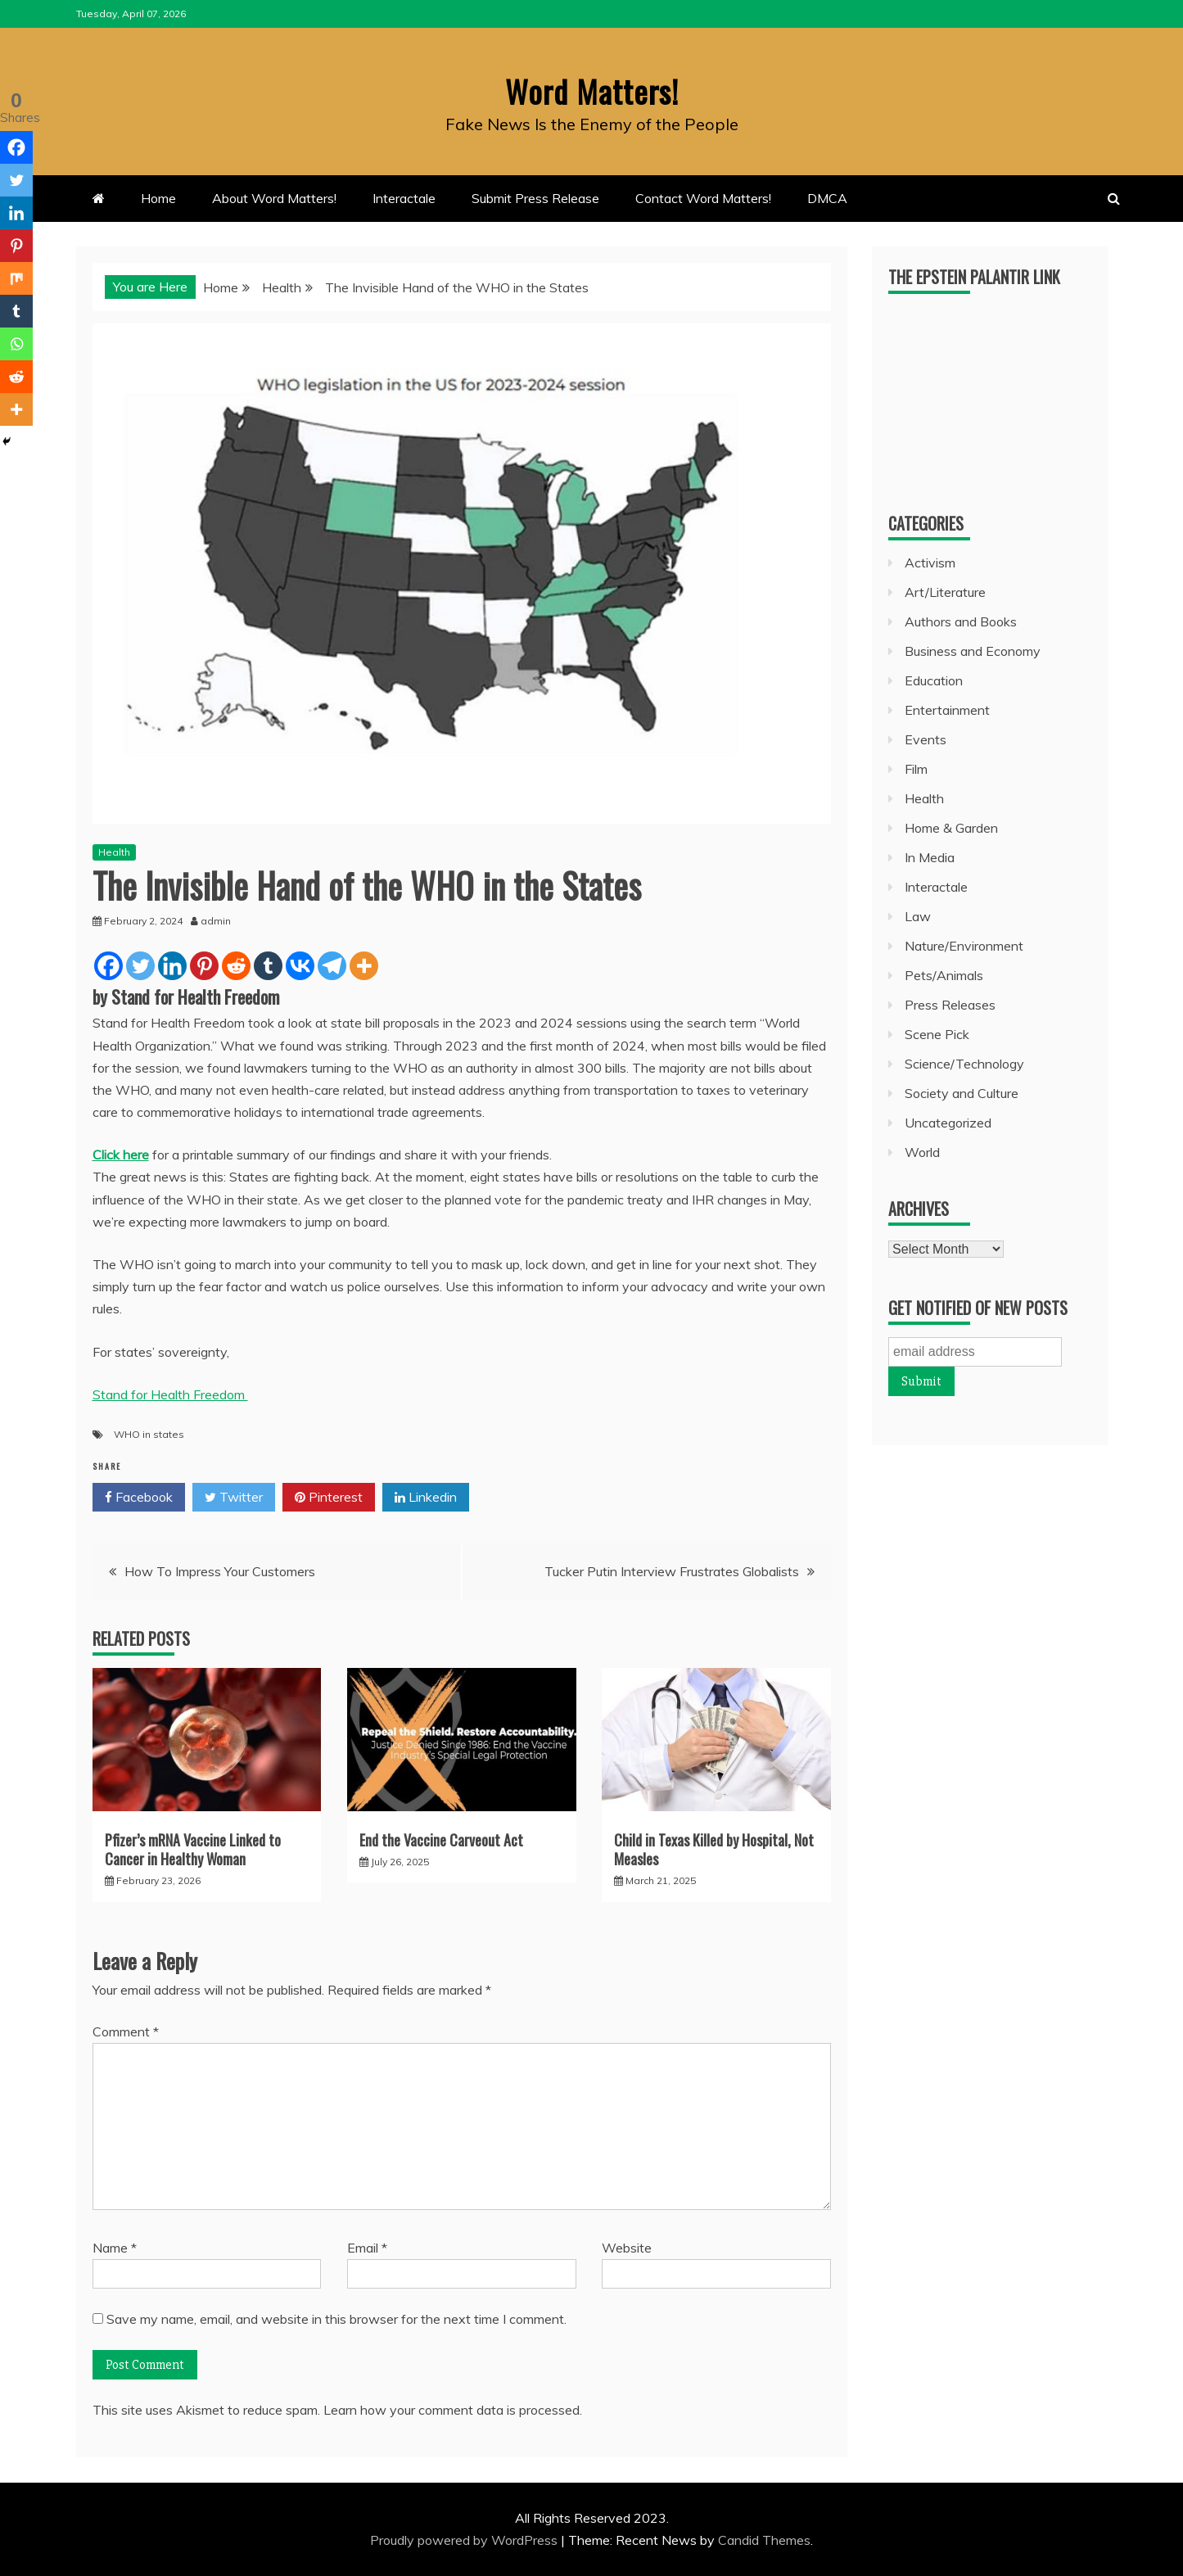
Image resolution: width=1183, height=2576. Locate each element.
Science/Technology (964, 1063)
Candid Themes (764, 2540)
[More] (364, 965)
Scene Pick (937, 1034)
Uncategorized (948, 1122)
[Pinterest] (204, 965)
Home (158, 198)
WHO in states (149, 1434)
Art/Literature (945, 592)
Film (916, 769)
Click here (121, 1154)
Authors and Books (961, 621)
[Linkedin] (172, 965)
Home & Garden (951, 828)
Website (627, 2247)
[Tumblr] (268, 965)
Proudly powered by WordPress (465, 2540)
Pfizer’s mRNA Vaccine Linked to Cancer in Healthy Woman (193, 1848)
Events (925, 739)
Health (114, 852)
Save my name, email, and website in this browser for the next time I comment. (336, 2318)
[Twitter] (140, 965)
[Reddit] (236, 965)
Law (918, 916)
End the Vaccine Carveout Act (441, 1839)
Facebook (139, 1498)
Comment (126, 2031)
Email (367, 2247)
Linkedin (426, 1498)
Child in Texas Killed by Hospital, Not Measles (714, 1848)
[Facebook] (108, 965)
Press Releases (950, 1005)
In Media (930, 857)
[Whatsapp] (16, 344)
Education (934, 680)
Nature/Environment (964, 946)
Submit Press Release (535, 198)
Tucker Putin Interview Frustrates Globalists (671, 1571)
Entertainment (947, 710)
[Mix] (16, 278)
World (922, 1152)
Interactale (404, 198)
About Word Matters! (274, 198)
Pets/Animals (944, 975)
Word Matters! (592, 89)
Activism (930, 562)
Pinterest (329, 1498)
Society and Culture (961, 1093)
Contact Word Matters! (703, 198)
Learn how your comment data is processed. (452, 2410)
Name (115, 2247)
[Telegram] (332, 965)
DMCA (827, 198)
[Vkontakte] (300, 965)
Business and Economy (973, 651)
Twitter (234, 1498)
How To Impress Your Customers (219, 1571)
